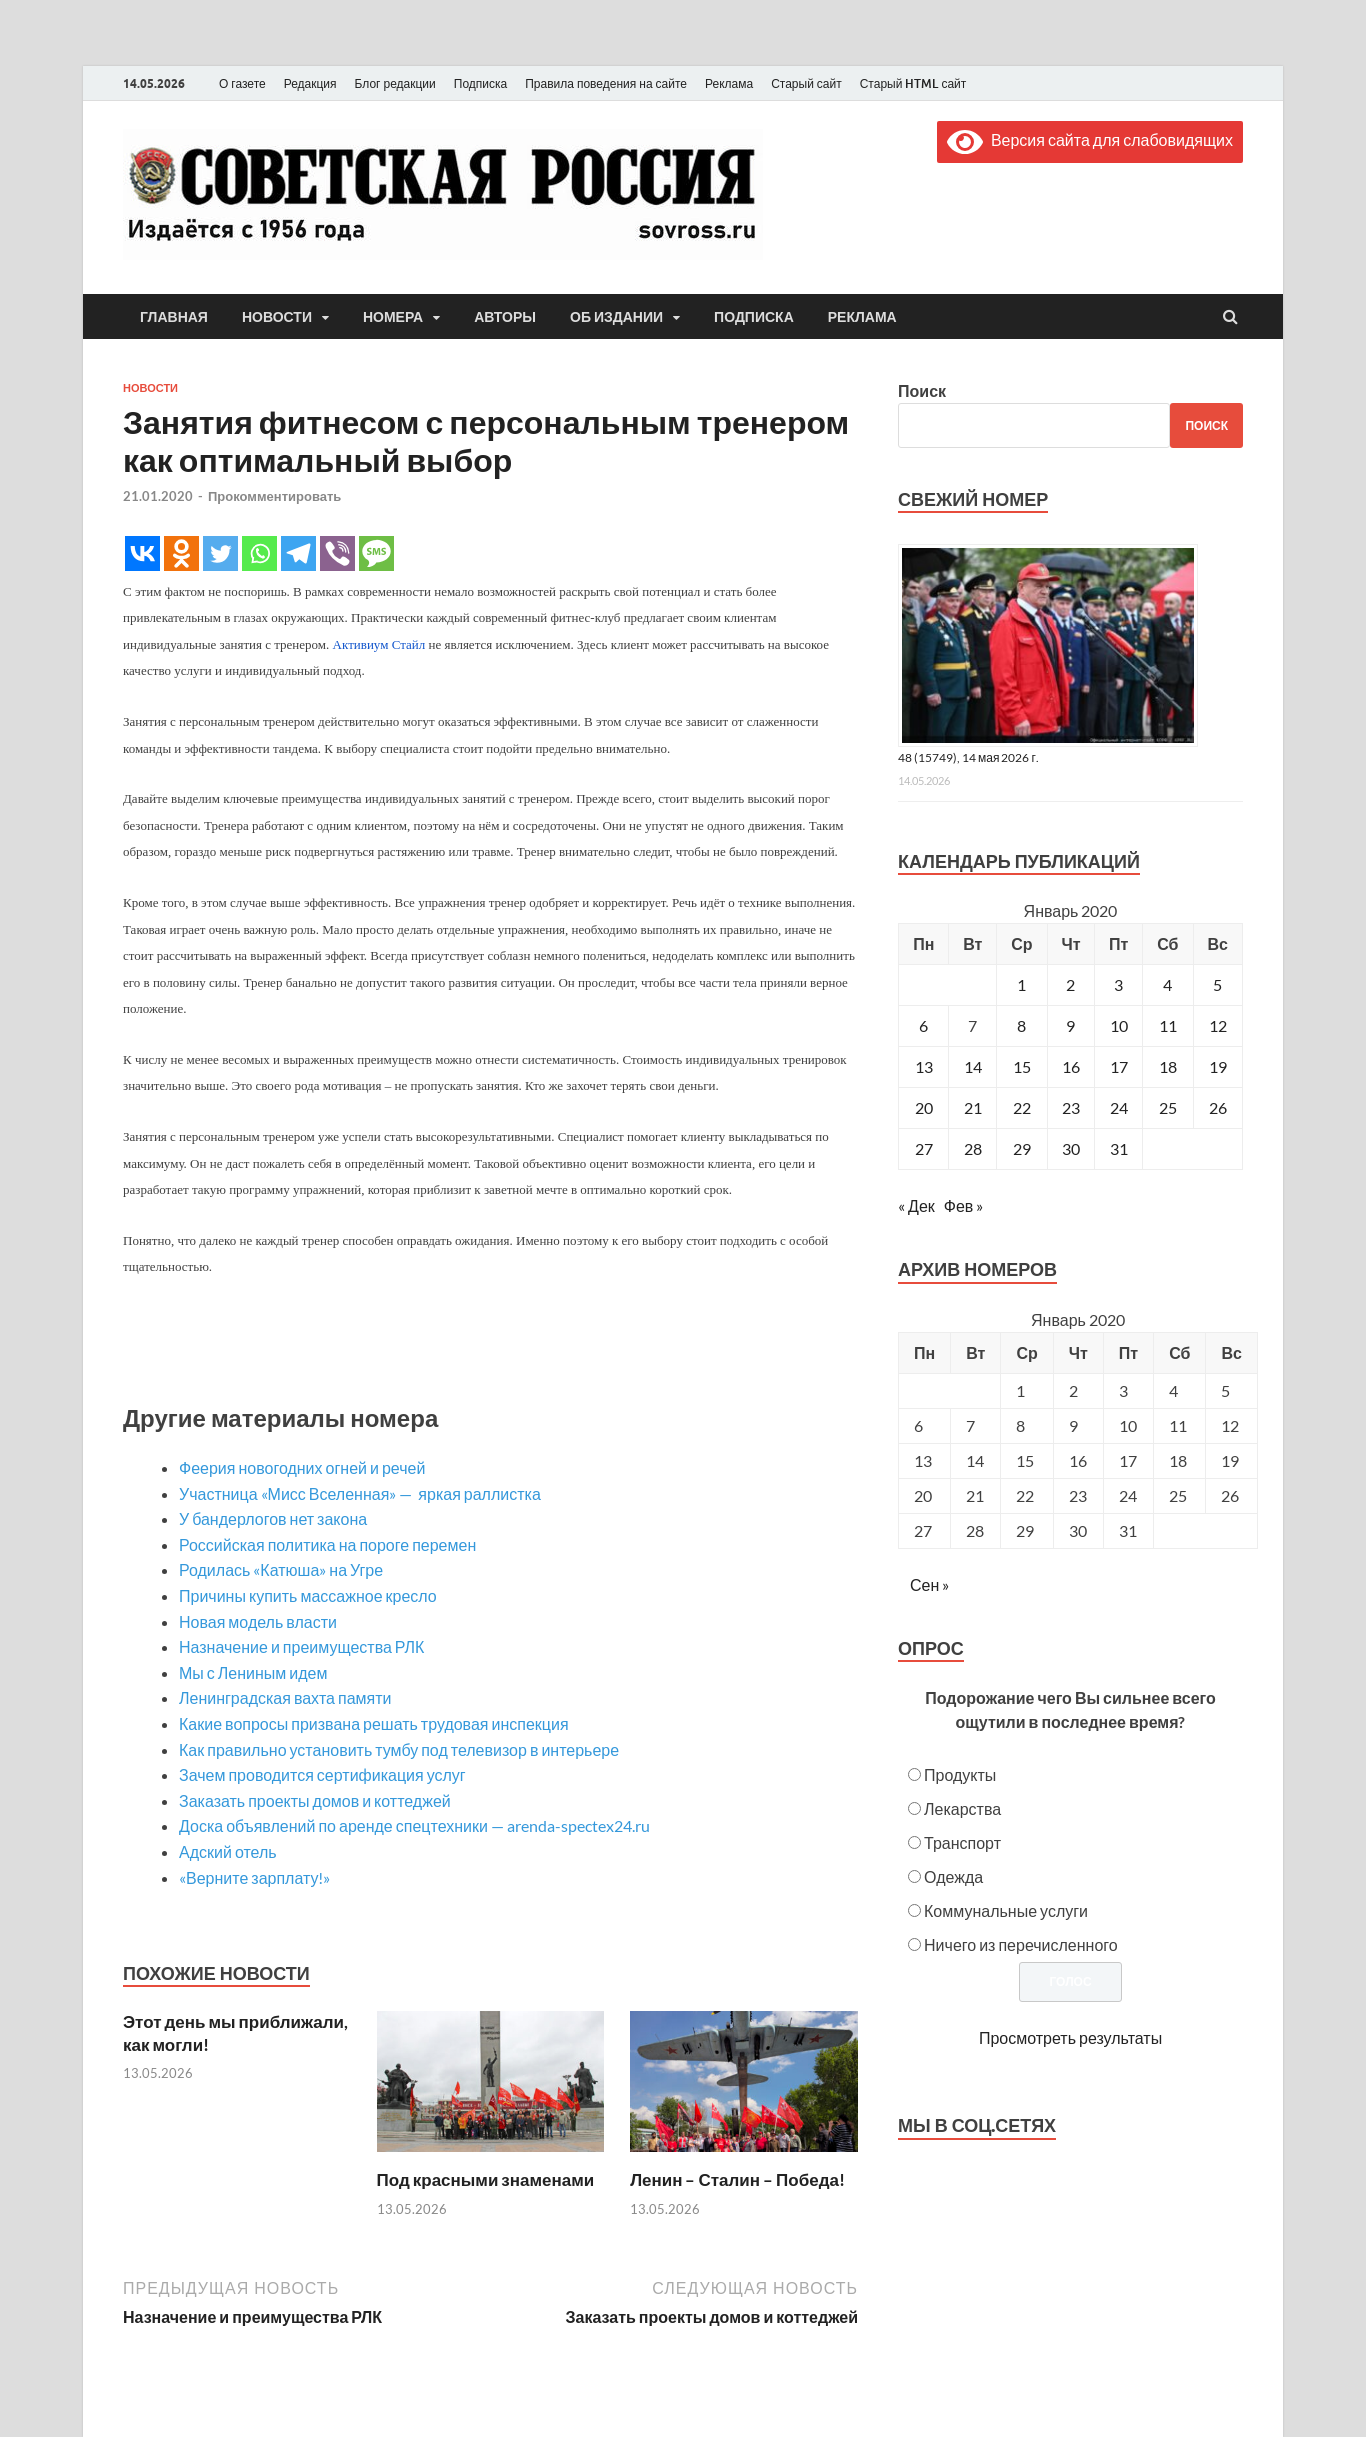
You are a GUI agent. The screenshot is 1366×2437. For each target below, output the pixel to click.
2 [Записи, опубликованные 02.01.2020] (1070, 984)
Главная (174, 317)
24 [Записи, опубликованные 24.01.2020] (1119, 1107)
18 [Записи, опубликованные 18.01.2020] (1168, 1066)
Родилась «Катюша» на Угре (281, 1569)
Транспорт (962, 1842)
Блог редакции (395, 83)
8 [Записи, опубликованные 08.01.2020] (1021, 1025)
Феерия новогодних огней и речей (302, 1467)
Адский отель (228, 1851)
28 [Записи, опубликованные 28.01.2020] (973, 1148)
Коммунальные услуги (1006, 1910)
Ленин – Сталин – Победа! (737, 2179)
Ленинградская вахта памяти (285, 1697)
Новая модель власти (258, 1621)
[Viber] (337, 553)
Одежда (953, 1876)
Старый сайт (806, 83)
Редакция (310, 83)
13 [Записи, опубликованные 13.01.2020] (924, 1066)
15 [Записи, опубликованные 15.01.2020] (1022, 1066)
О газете (242, 83)
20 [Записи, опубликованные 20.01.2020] (924, 1107)
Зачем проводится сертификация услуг (322, 1774)
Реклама (729, 83)
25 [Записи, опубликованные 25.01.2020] (1168, 1107)
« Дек (916, 1205)
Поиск (922, 390)
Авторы (505, 317)
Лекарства (962, 1808)
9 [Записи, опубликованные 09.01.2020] (1070, 1025)
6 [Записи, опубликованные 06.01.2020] (923, 1025)
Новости (277, 317)
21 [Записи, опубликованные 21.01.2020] (973, 1107)
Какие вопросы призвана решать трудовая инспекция (374, 1723)
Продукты (960, 1774)
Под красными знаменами (486, 2179)
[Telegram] (298, 553)
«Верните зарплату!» (254, 1877)
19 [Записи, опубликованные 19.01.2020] (1218, 1066)
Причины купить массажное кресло (308, 1595)
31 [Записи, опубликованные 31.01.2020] (1119, 1148)
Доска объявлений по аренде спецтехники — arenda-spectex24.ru (414, 1825)
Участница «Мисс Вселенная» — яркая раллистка (361, 1493)
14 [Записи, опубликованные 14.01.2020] (973, 1066)
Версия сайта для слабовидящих (1090, 139)
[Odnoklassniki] (181, 553)
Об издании (616, 317)
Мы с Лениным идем (253, 1672)
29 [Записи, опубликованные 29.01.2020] (1022, 1148)
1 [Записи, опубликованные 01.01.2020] (1021, 984)
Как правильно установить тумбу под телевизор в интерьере (399, 1749)
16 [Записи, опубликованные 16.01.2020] (1071, 1066)
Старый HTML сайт (913, 83)
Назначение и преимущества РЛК (301, 1646)
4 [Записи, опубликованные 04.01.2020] (1167, 984)
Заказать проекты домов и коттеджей (315, 1800)
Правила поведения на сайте (606, 83)
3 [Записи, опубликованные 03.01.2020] (1118, 984)
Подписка (480, 83)
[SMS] (376, 553)
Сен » (929, 1584)
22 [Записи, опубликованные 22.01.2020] (1022, 1107)
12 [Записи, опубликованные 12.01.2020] (1218, 1025)
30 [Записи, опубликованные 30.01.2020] (1071, 1148)
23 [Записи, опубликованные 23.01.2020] (1071, 1107)
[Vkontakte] (142, 553)
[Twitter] (220, 553)
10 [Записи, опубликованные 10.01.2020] (1119, 1025)
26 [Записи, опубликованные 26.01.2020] (1218, 1107)
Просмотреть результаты (1070, 2037)
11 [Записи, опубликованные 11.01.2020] (1168, 1025)
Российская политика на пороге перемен (327, 1544)
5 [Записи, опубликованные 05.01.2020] (1217, 984)
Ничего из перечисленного (1021, 1944)
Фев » (964, 1205)
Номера (393, 317)
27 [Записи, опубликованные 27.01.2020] (924, 1148)
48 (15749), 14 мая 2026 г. (968, 757)
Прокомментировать (274, 496)
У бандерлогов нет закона (273, 1518)
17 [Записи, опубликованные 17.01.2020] (1119, 1066)
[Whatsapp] (259, 553)
